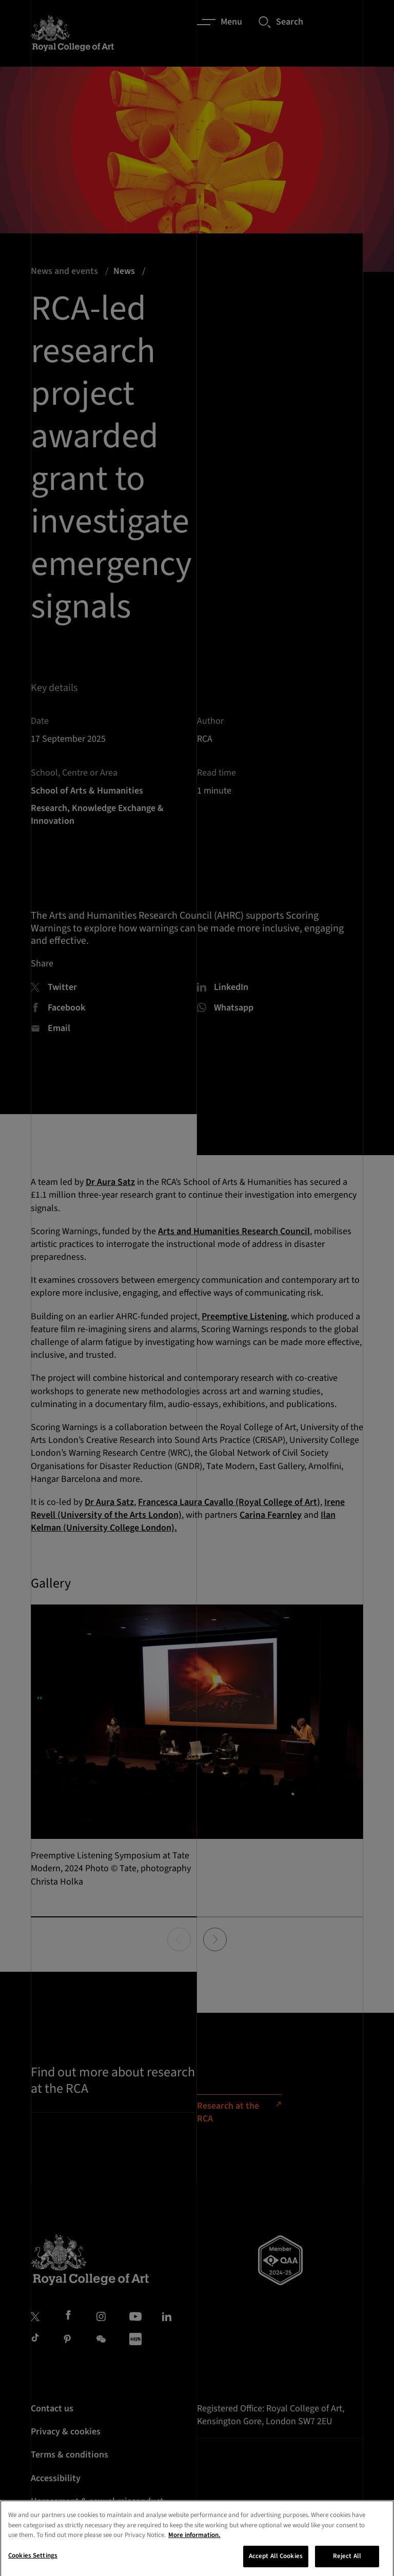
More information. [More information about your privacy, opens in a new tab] (194, 2546)
